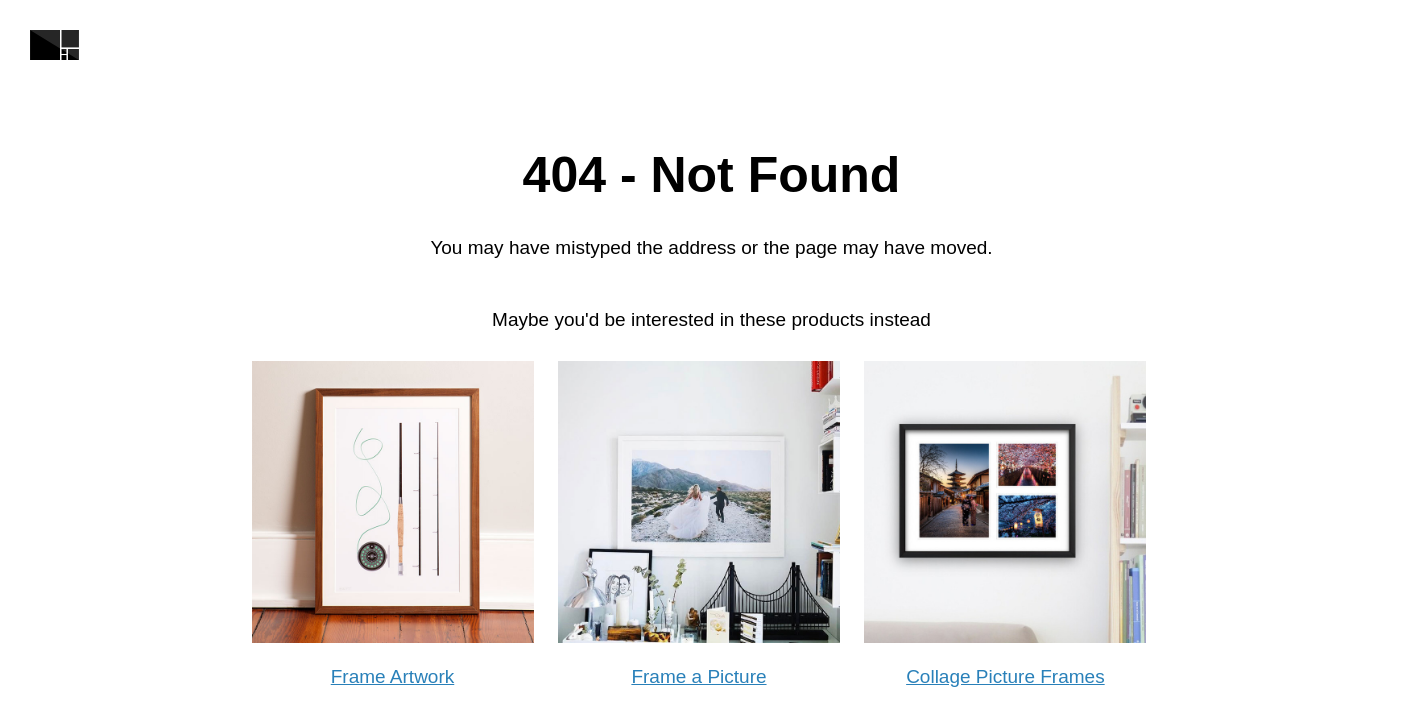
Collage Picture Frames (1005, 676)
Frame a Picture (698, 676)
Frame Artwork (393, 676)
